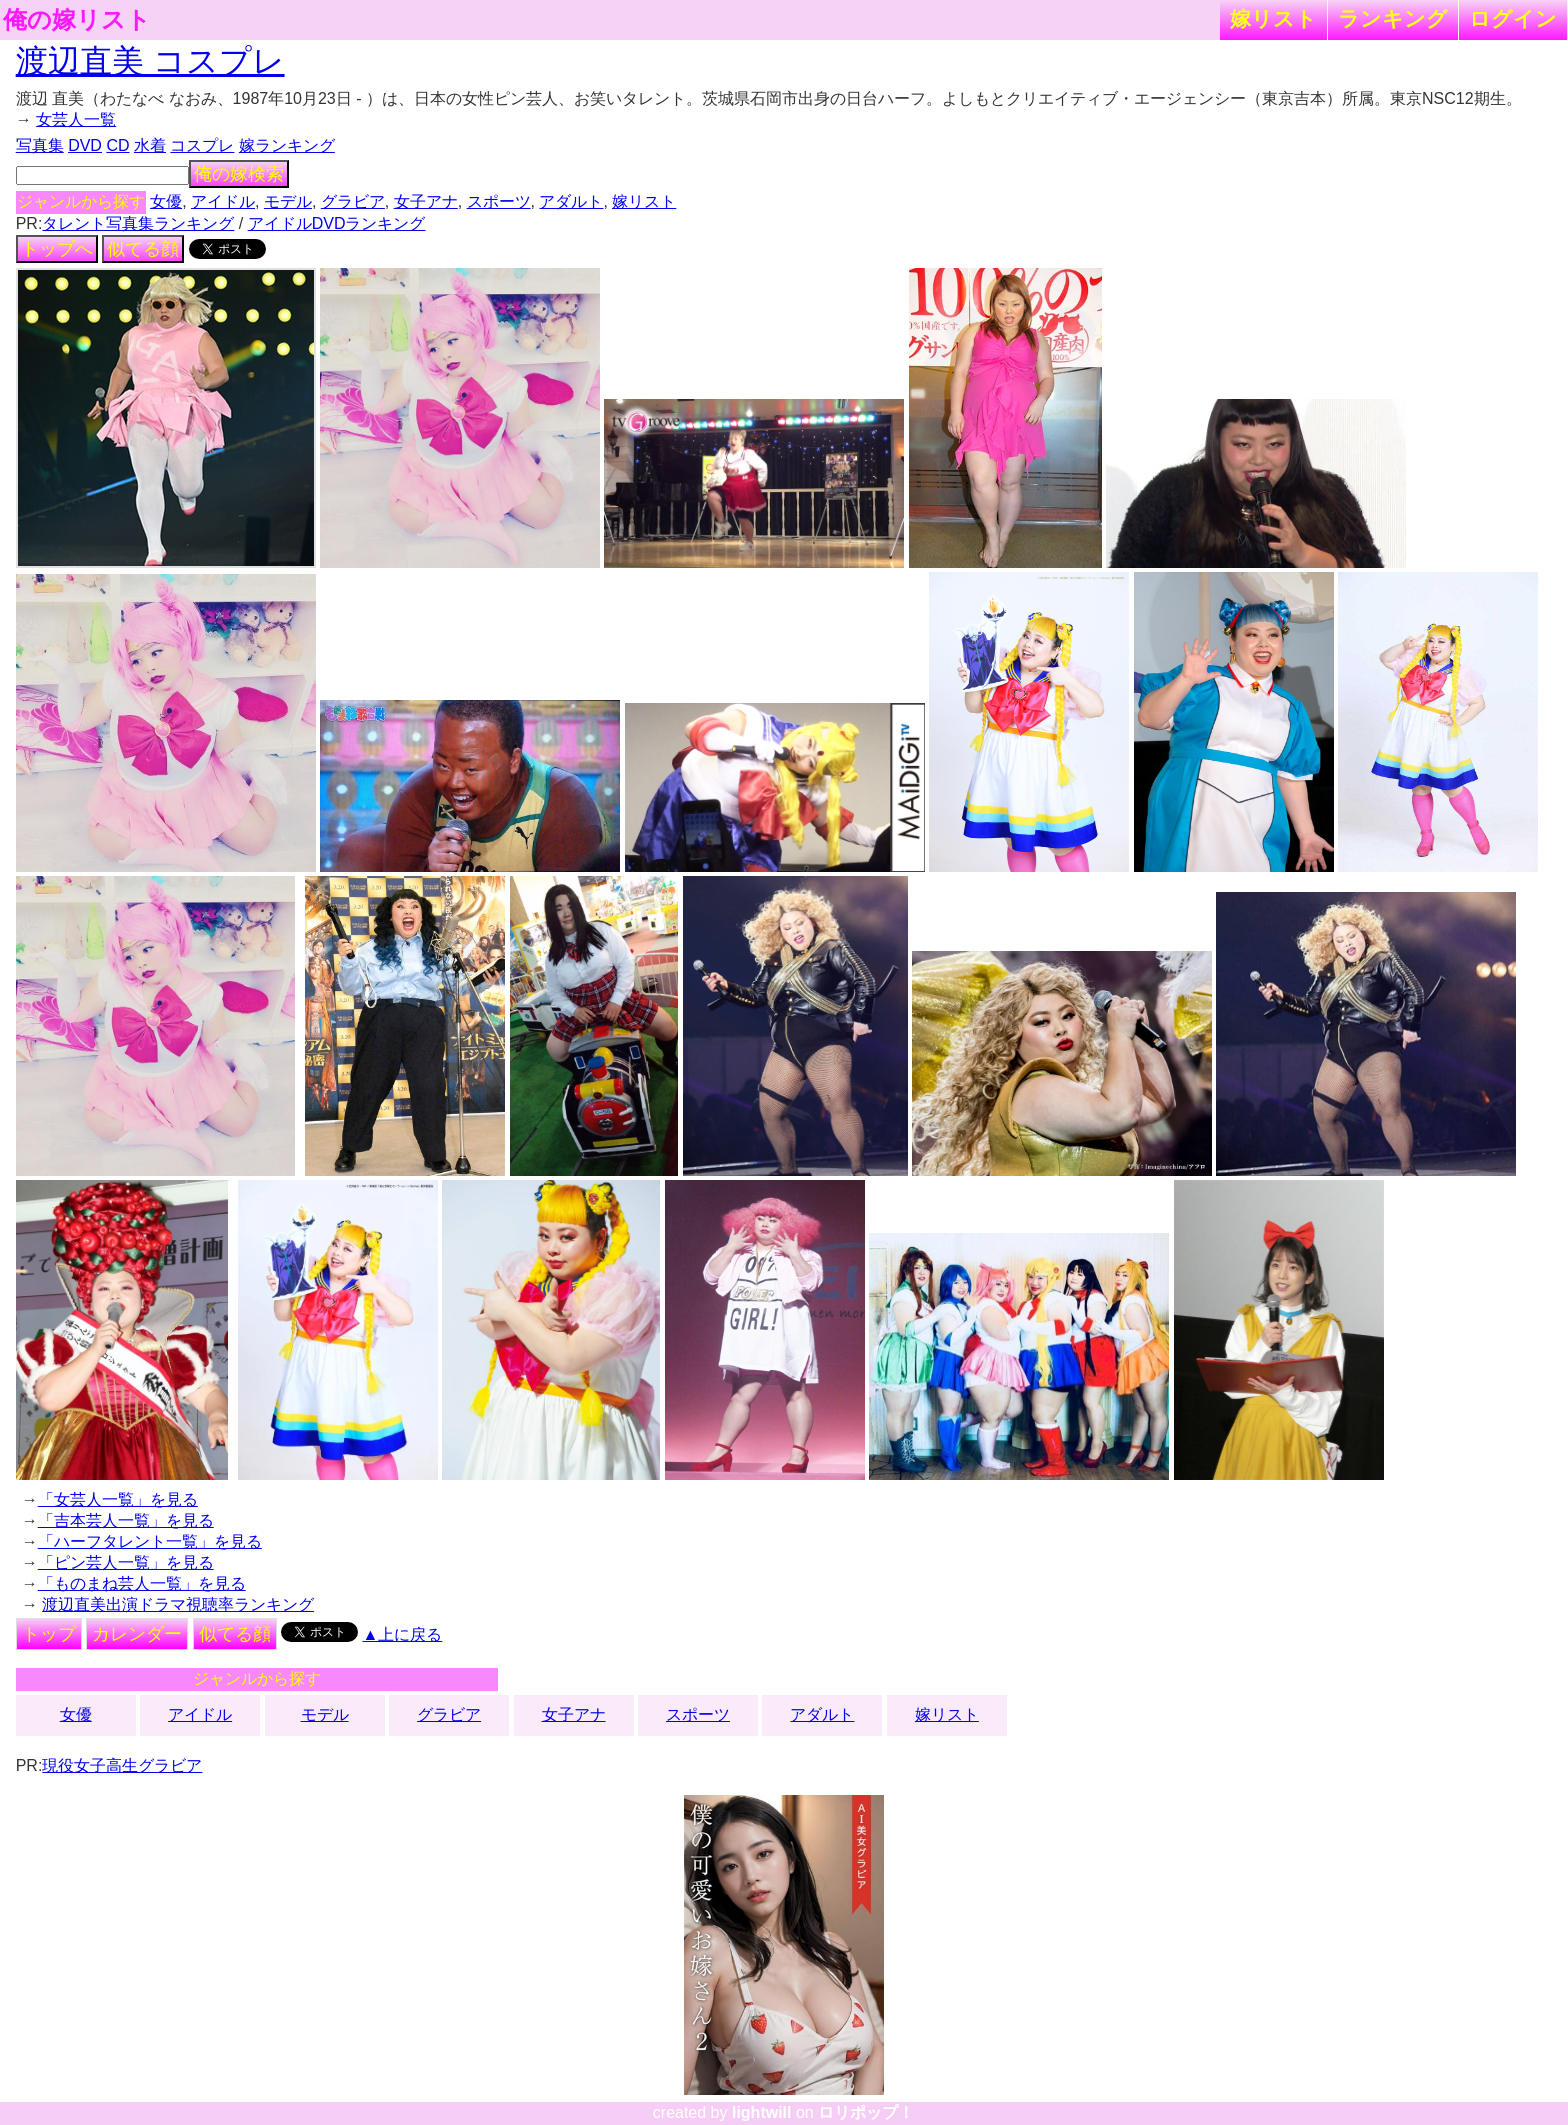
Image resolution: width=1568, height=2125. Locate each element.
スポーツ (499, 201)
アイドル (223, 201)
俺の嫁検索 (239, 174)
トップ (49, 1634)
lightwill (762, 2112)
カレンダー (137, 1634)
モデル (288, 201)
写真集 (40, 145)
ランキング (1393, 18)
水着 (150, 145)
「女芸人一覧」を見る (118, 1499)
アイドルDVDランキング (337, 223)
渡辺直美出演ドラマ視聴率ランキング (178, 1604)
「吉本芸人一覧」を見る (126, 1520)
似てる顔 (143, 249)
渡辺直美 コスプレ (150, 61)
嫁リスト (1273, 18)
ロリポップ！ (866, 2112)
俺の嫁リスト (77, 20)
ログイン (1513, 18)
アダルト (571, 201)
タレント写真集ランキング (138, 223)
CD (117, 145)
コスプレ (202, 145)
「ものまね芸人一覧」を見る (142, 1583)
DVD (85, 145)
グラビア (353, 201)
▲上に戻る (403, 1634)
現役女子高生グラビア (122, 1765)
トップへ (57, 249)
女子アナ (426, 201)
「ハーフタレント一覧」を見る (150, 1541)
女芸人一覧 (76, 119)
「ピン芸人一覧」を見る (126, 1562)
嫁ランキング (287, 145)
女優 (166, 201)
